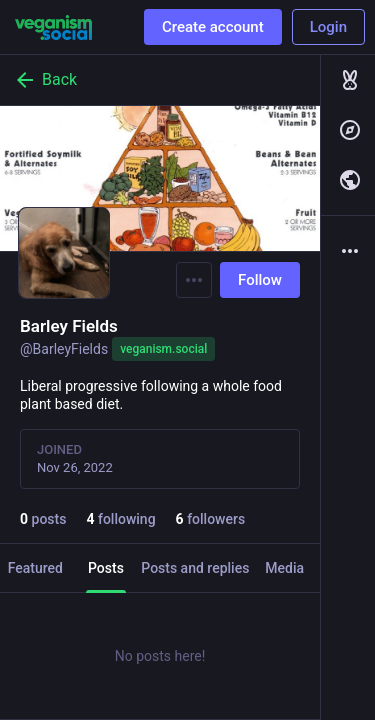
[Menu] (194, 280)
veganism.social (163, 349)
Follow (260, 280)
